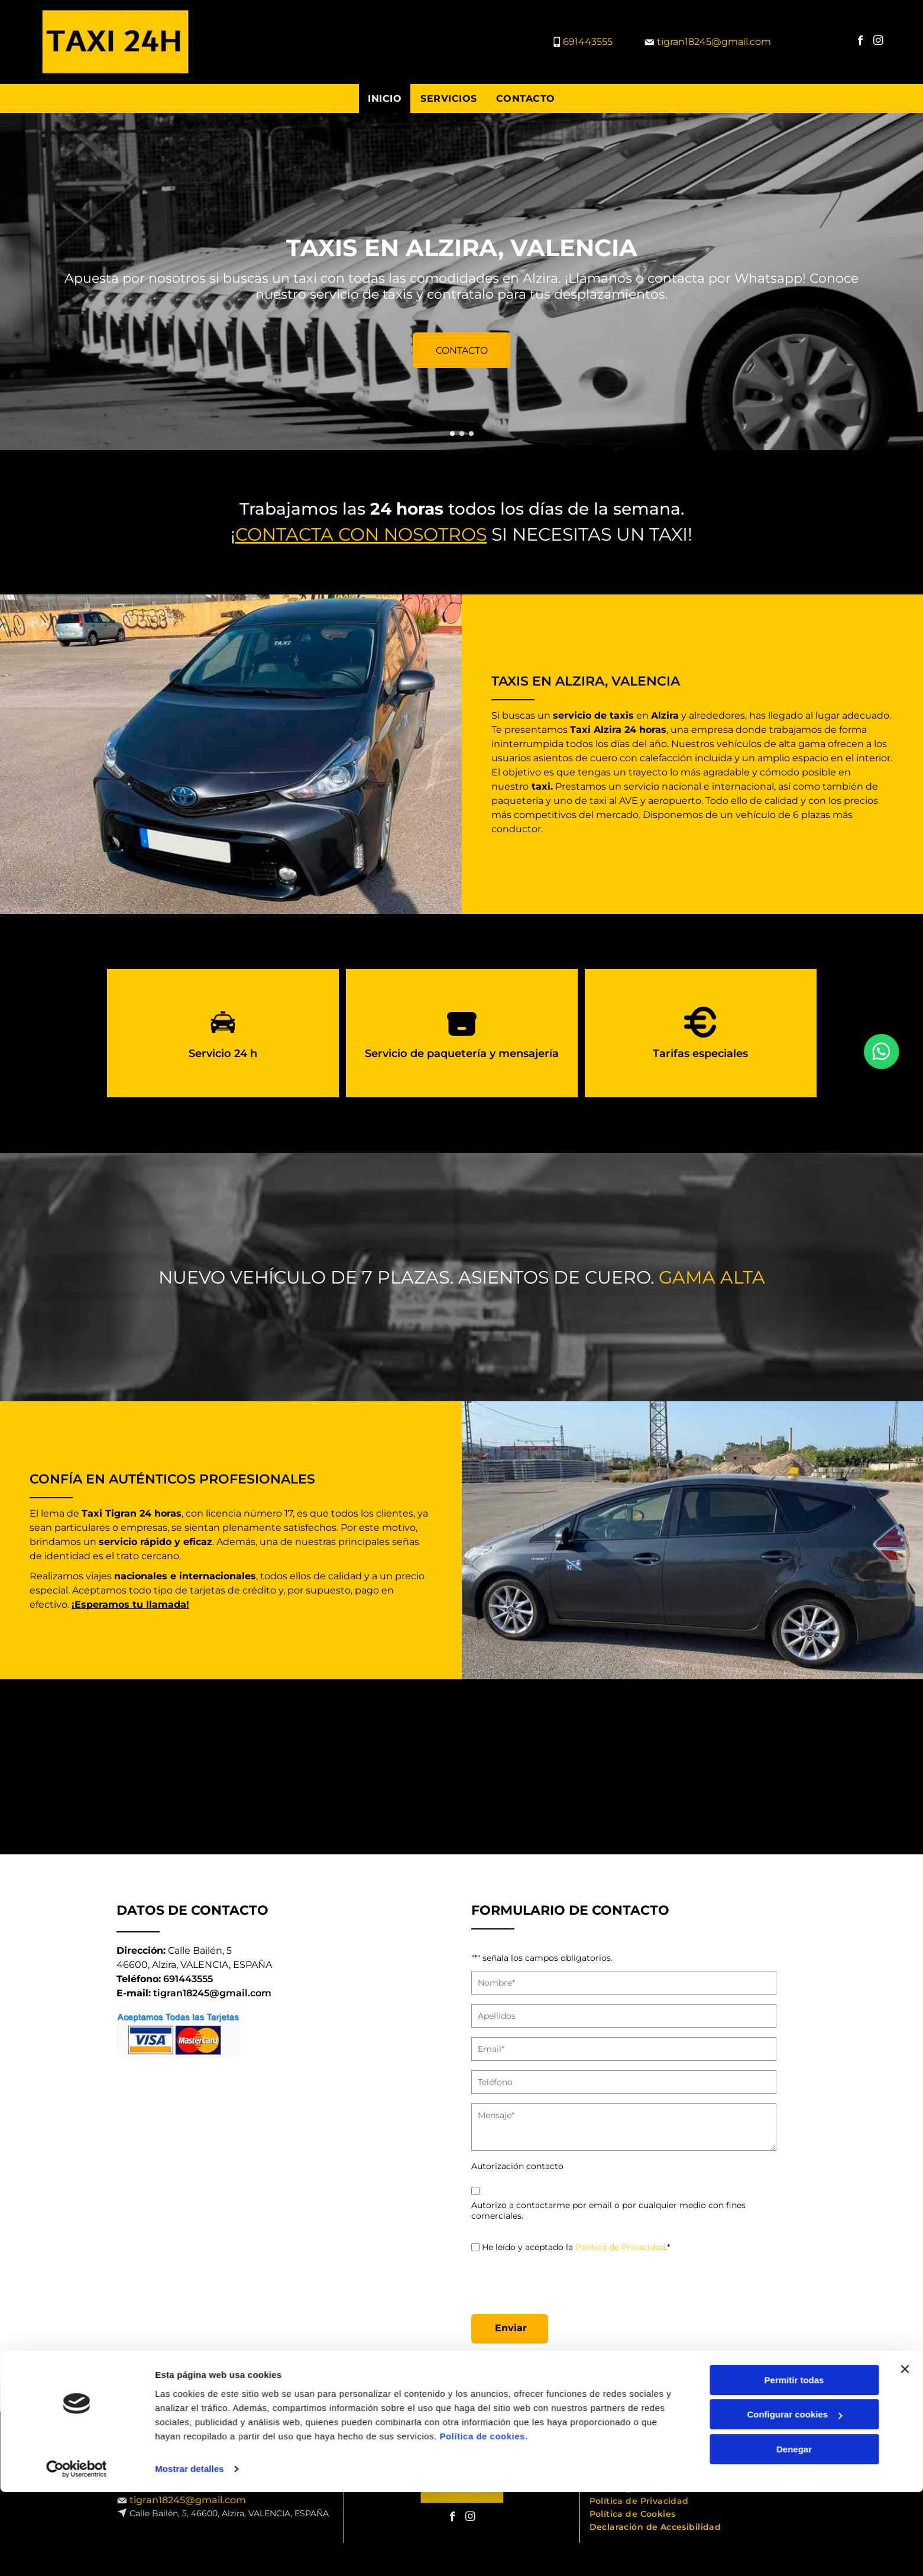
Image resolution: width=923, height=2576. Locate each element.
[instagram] (878, 42)
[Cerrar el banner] (905, 2499)
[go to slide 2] (461, 433)
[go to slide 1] (452, 433)
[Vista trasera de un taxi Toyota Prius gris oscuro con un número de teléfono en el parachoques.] (386, 1766)
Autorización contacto (517, 2166)
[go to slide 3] (471, 433)
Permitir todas (794, 2510)
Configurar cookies (794, 2545)
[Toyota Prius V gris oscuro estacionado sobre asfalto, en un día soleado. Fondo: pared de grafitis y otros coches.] (836, 1766)
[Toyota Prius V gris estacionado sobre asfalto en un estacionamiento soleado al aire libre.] (87, 1766)
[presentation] (561, 2279)
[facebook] (860, 42)
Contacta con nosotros (361, 534)
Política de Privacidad (620, 2247)
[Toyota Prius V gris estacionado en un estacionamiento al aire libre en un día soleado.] (536, 1766)
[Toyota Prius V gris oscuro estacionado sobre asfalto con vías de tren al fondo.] (237, 1766)
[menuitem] (384, 98)
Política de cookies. (483, 2566)
